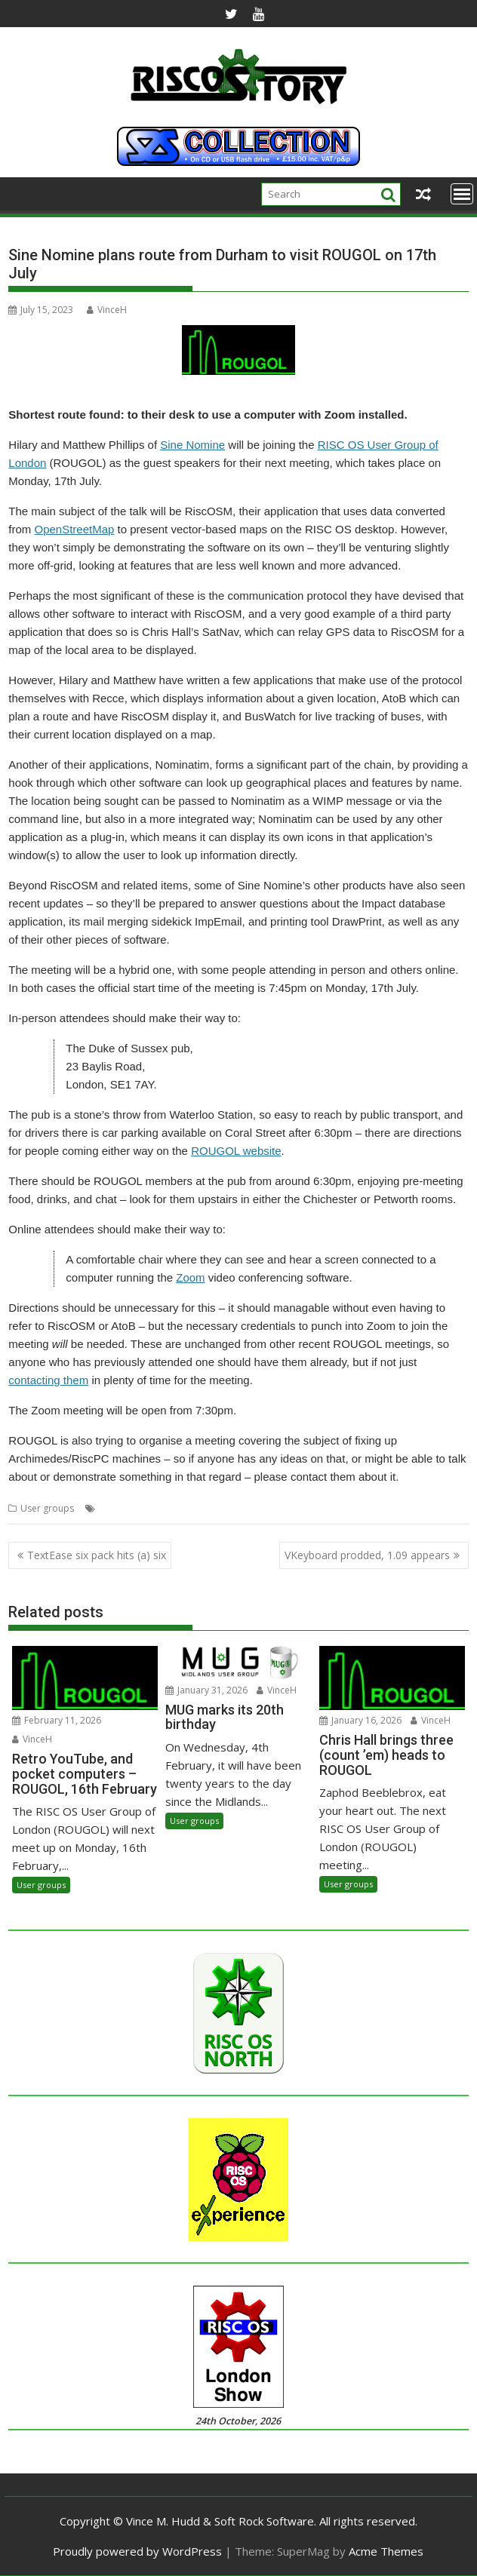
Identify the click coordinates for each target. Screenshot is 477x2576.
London (138, 1508)
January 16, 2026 (360, 1720)
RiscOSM (262, 1508)
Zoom (190, 1277)
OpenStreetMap (74, 529)
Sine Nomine (192, 444)
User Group (415, 1508)
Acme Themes (386, 2551)
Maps (172, 1508)
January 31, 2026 (206, 1690)
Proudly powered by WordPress (137, 2551)
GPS (107, 1508)
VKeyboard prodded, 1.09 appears (367, 1555)
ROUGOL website (236, 1150)
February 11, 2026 (56, 1720)
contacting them (48, 1380)
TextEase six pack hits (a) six (96, 1555)
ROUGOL (305, 1508)
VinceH (107, 309)
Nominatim (214, 1508)
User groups (47, 1508)
